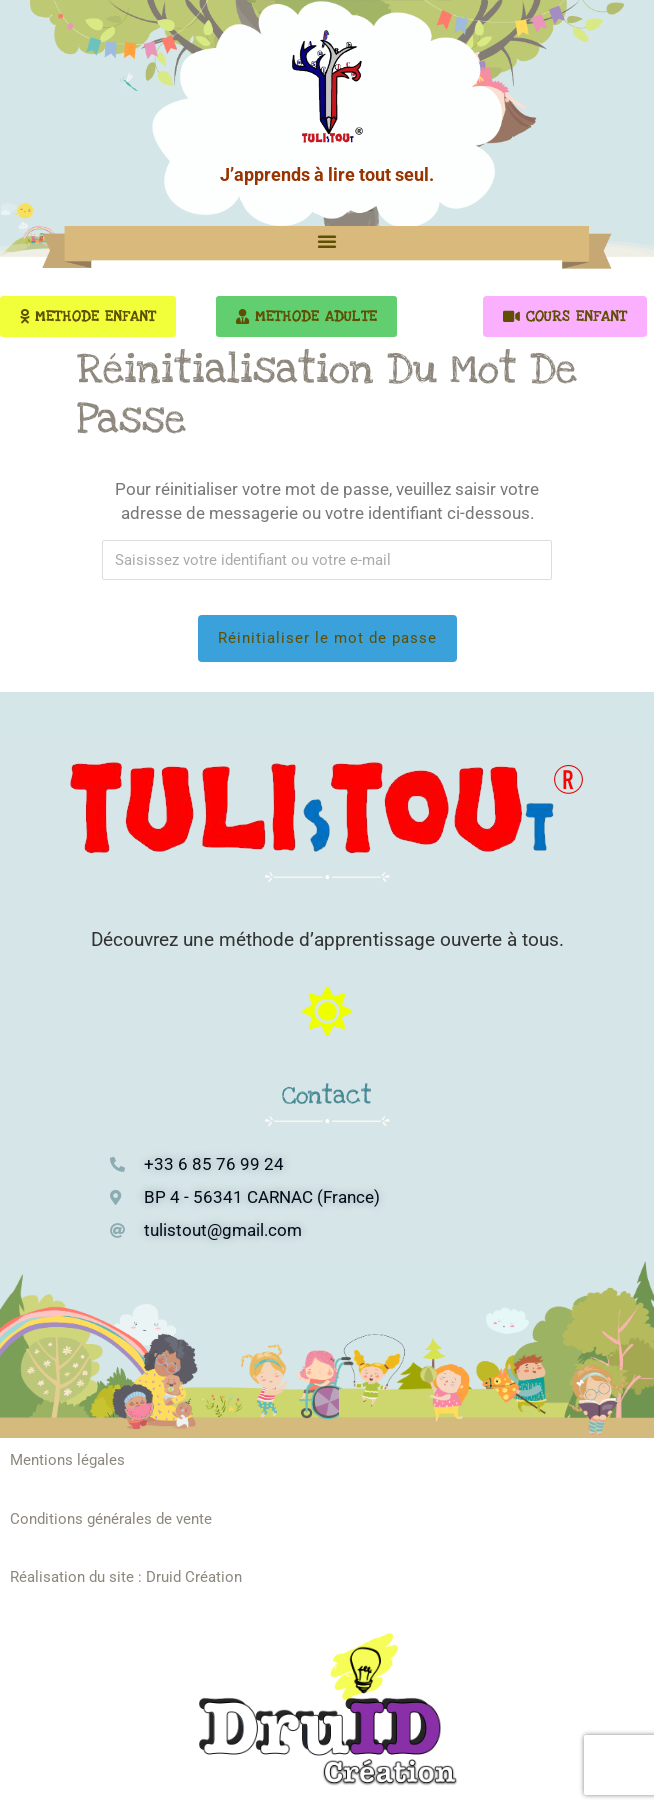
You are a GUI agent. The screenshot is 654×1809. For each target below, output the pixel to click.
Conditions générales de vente (111, 1519)
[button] (327, 241)
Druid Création (194, 1577)
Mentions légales (67, 1460)
